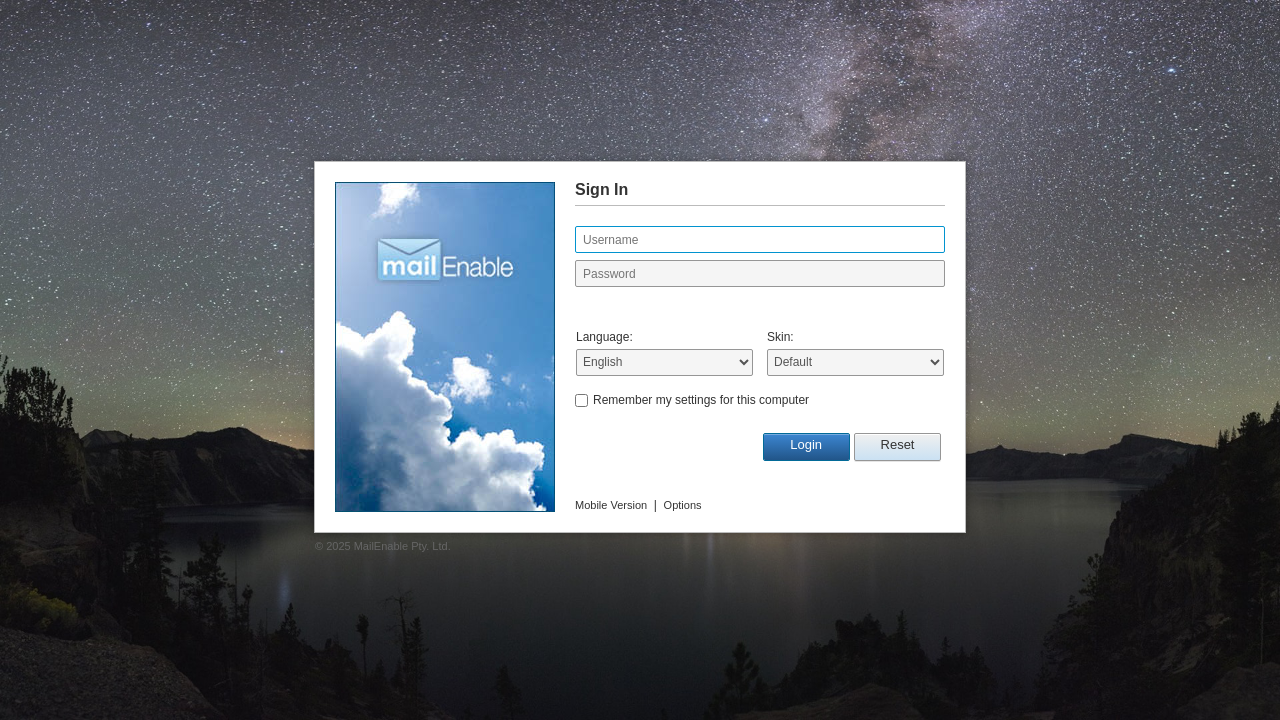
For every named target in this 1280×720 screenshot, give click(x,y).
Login (806, 444)
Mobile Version (611, 505)
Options (683, 505)
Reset (898, 444)
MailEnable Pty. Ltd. (402, 546)
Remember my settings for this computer (701, 400)
